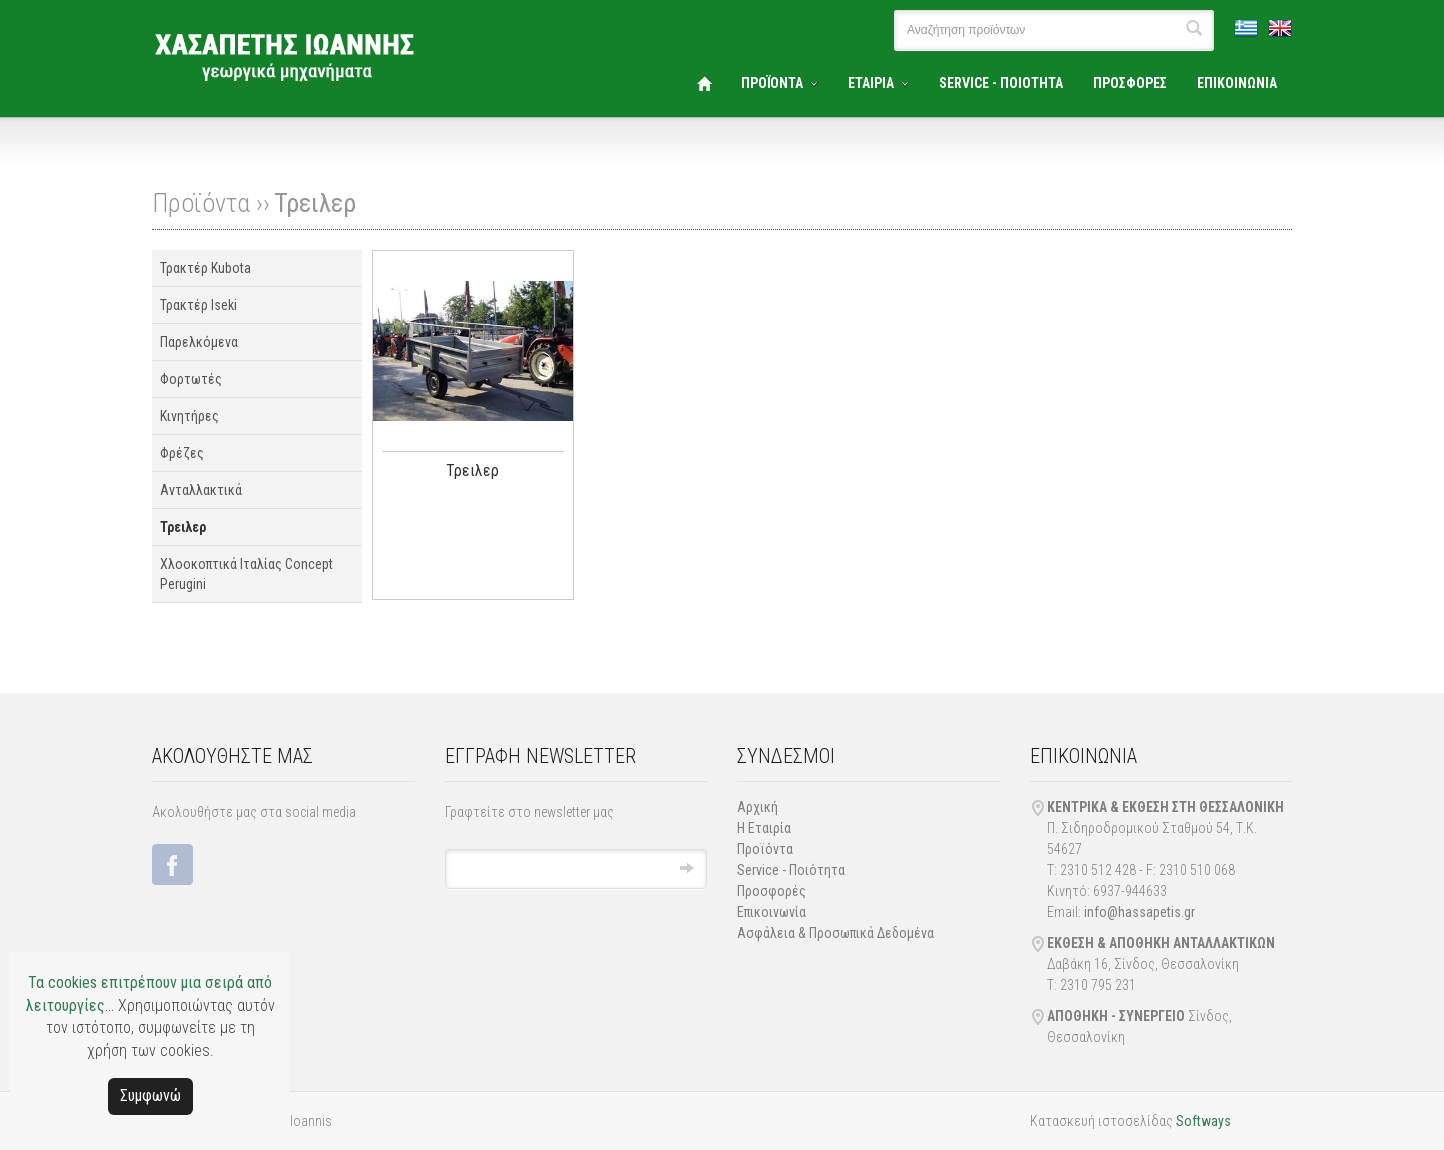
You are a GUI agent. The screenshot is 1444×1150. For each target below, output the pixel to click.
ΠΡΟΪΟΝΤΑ (772, 83)
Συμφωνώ (150, 1095)
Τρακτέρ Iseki (198, 305)
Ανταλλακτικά (201, 490)
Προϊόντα (765, 849)
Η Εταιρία (764, 828)
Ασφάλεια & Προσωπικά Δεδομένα (835, 933)
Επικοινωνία (771, 912)
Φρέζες (182, 453)
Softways (1203, 1121)
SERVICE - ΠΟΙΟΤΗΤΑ (1001, 83)
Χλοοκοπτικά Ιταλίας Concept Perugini (246, 574)
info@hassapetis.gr (1139, 912)
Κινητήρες (189, 416)
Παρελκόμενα (199, 342)
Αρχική (757, 807)
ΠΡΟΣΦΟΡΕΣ (1130, 83)
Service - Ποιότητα (791, 870)
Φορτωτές (191, 379)
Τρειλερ (315, 203)
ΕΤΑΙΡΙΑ (871, 83)
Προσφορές (771, 891)
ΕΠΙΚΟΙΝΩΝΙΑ (1237, 83)
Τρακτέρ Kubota (205, 268)
